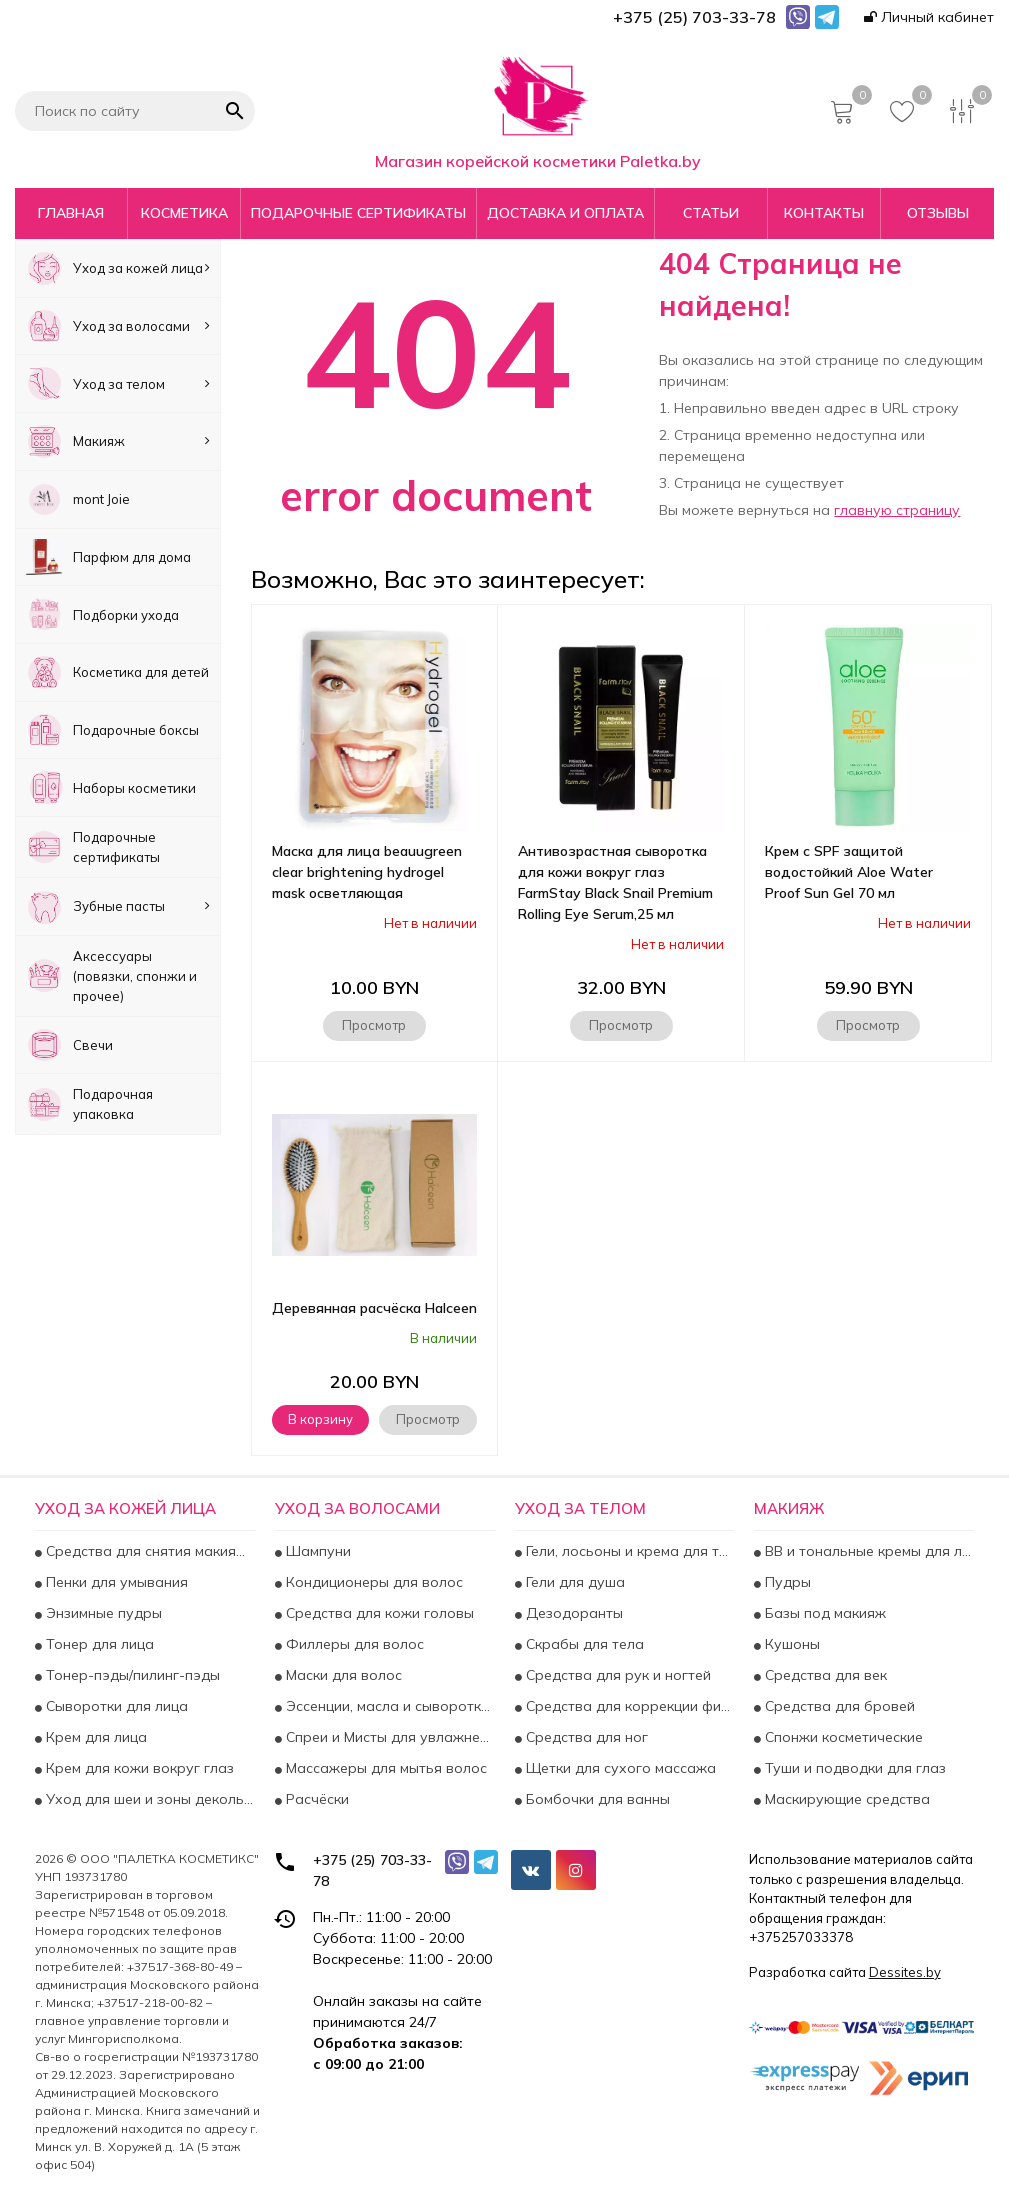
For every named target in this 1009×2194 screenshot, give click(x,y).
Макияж (118, 441)
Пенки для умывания (115, 1582)
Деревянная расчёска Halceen (374, 1308)
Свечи (69, 1045)
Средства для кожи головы (378, 1613)
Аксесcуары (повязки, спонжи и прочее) (111, 976)
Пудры (786, 1582)
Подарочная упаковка (89, 1104)
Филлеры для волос (353, 1644)
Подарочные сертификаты (358, 213)
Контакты (824, 213)
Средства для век (824, 1675)
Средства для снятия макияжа (148, 1551)
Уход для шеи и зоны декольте (148, 1799)
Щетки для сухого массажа (619, 1768)
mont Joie (78, 499)
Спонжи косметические (842, 1737)
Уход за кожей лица (118, 268)
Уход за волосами (118, 326)
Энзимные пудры (102, 1613)
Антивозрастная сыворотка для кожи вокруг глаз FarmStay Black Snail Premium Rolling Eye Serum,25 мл (615, 882)
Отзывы (938, 213)
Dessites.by (905, 1972)
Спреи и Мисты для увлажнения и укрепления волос (388, 1737)
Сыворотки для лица (115, 1706)
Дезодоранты (572, 1613)
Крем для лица (94, 1737)
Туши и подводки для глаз (853, 1768)
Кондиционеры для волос (372, 1582)
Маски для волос (342, 1675)
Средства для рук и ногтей (616, 1675)
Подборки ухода (102, 614)
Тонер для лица (98, 1644)
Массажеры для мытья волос (384, 1768)
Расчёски (315, 1799)
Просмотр (374, 1025)
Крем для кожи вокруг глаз (138, 1768)
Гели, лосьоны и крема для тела (628, 1551)
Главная (71, 213)
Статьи (711, 213)
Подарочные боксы (112, 730)
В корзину (320, 1419)
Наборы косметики (111, 787)
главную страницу (897, 510)
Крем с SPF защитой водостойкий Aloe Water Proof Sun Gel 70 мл (849, 872)
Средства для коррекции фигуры (628, 1706)
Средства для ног (585, 1737)
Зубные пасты (118, 906)
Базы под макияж (823, 1613)
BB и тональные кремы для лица (867, 1551)
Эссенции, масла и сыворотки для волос (388, 1706)
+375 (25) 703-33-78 (372, 1870)
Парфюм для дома (108, 557)
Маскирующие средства (845, 1799)
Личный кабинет (929, 17)
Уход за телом (118, 383)
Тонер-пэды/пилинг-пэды (131, 1675)
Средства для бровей (838, 1706)
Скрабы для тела (583, 1644)
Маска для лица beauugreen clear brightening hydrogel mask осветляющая (367, 872)
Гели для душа (573, 1582)
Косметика (184, 213)
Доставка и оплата (565, 213)
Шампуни (316, 1551)
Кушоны (790, 1644)
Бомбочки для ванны (596, 1799)
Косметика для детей (117, 672)
